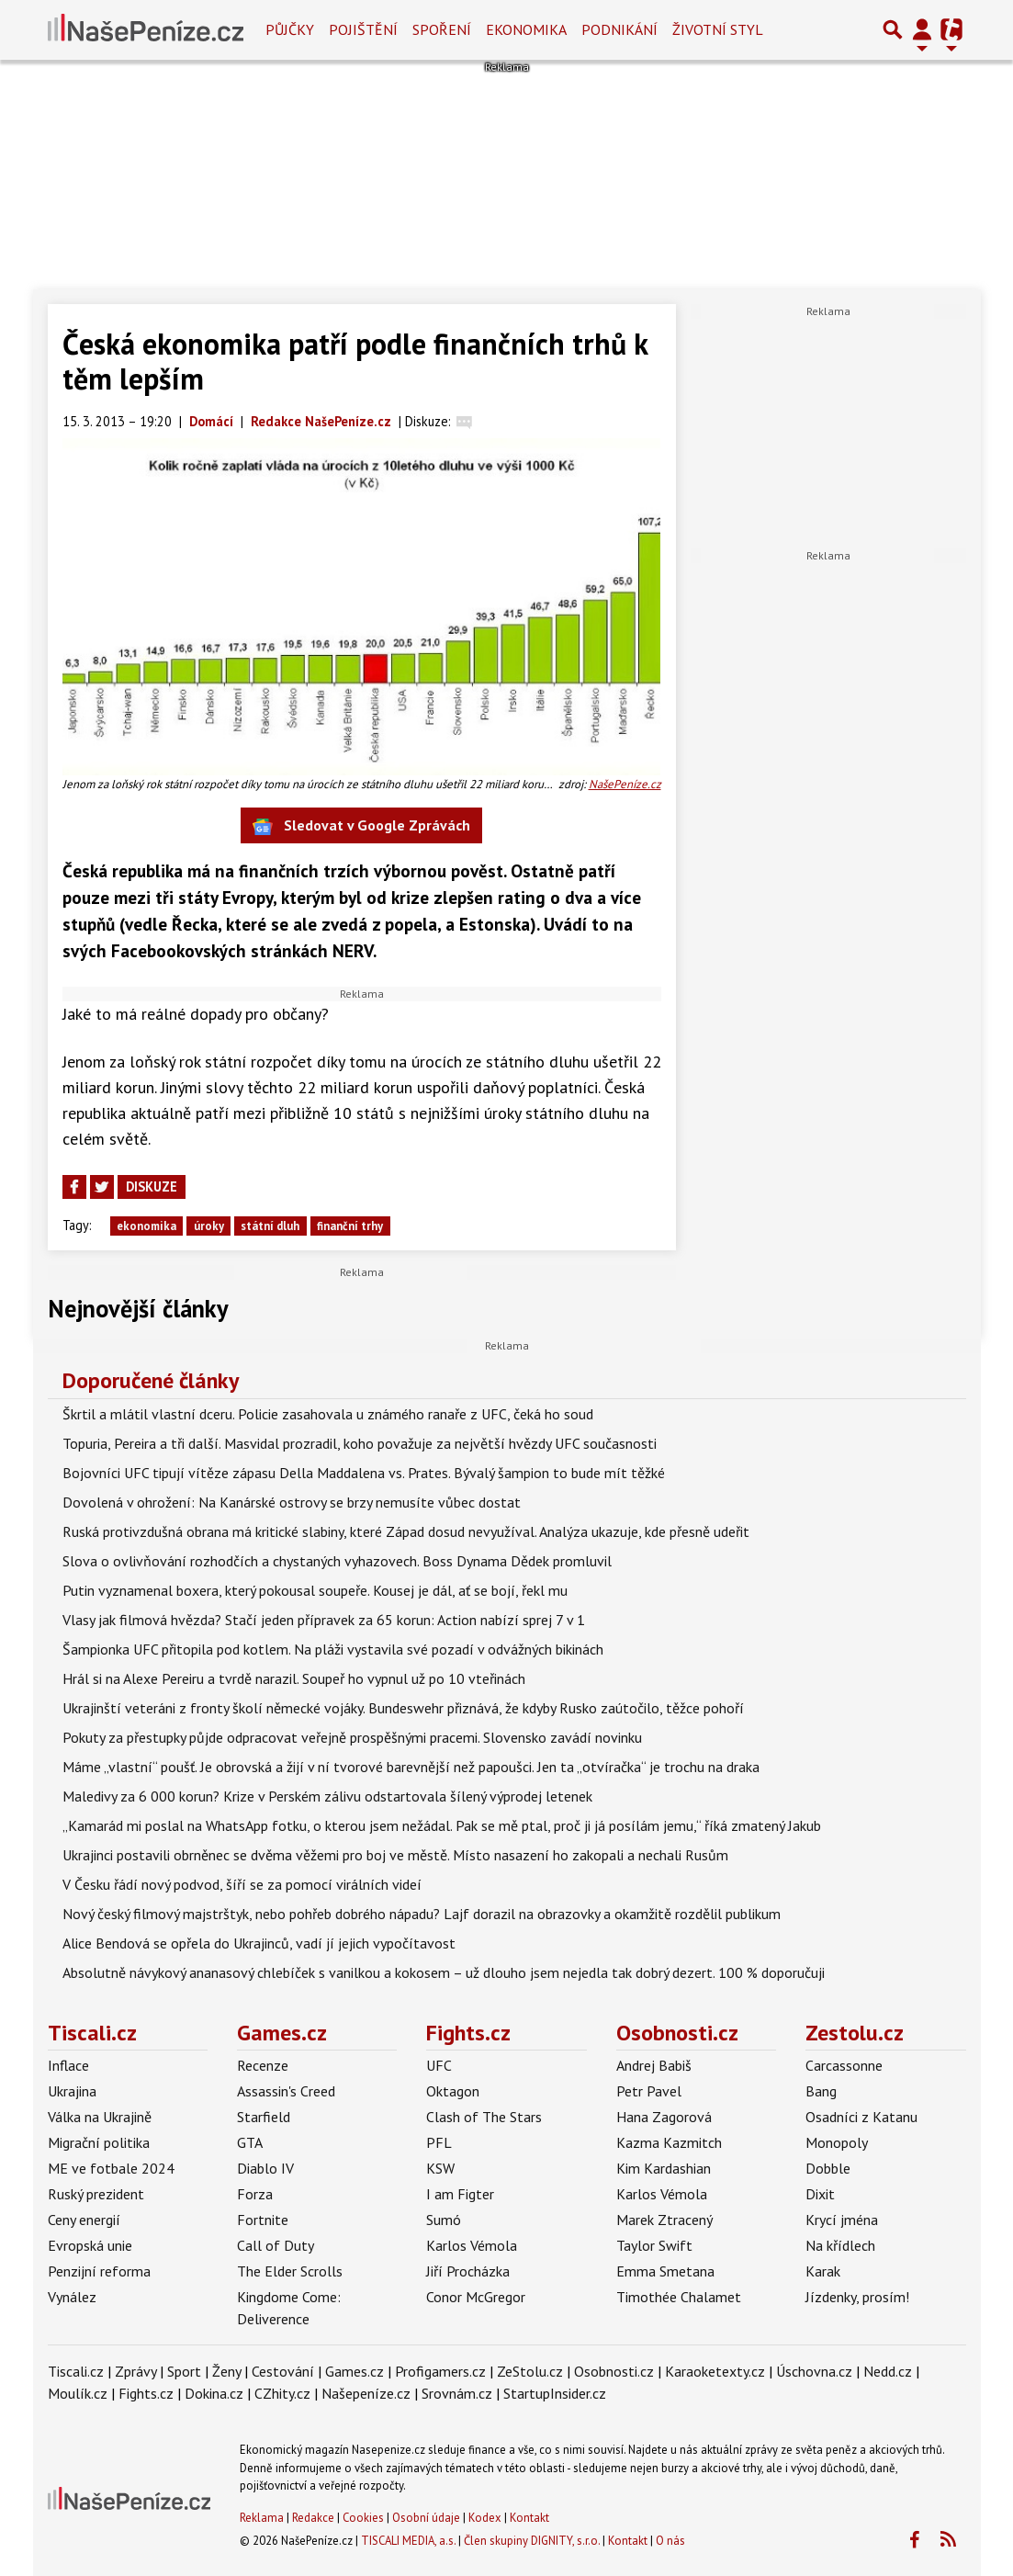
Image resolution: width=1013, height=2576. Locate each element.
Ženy (226, 2371)
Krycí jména (841, 2219)
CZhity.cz (282, 2393)
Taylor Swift (654, 2245)
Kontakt (529, 2517)
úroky (209, 1226)
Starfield (263, 2116)
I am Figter (460, 2194)
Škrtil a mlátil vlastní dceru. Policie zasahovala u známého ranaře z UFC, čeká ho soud (327, 1414)
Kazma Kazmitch (669, 2142)
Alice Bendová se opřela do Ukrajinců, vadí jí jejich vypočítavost (259, 1943)
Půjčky (289, 29)
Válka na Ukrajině (100, 2116)
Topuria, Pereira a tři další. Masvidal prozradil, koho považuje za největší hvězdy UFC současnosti (359, 1443)
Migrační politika (99, 2142)
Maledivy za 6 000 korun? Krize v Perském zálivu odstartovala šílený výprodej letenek (327, 1796)
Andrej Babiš (654, 2065)
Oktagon (452, 2091)
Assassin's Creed (286, 2091)
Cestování (283, 2371)
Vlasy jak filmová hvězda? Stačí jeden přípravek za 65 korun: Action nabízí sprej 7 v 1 (323, 1619)
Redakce (313, 2517)
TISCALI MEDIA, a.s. (408, 2540)
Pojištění (363, 29)
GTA (250, 2142)
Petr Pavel (648, 2091)
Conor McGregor (475, 2297)
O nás (670, 2540)
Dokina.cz (214, 2393)
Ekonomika (526, 29)
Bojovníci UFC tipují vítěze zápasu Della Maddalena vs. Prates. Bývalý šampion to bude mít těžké (363, 1472)
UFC (439, 2065)
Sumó (443, 2219)
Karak (822, 2271)
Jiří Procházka (468, 2271)
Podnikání (619, 29)
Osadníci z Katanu (861, 2116)
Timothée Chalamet (678, 2297)
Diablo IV (265, 2168)
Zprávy (135, 2371)
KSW (440, 2168)
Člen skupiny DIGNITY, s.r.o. (532, 2540)
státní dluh (270, 1226)
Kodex (486, 2517)
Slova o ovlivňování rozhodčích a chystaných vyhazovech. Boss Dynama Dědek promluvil (337, 1561)
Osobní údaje (426, 2517)
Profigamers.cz (440, 2371)
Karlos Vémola (471, 2245)
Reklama (262, 2517)
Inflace (68, 2065)
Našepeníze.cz (366, 2393)
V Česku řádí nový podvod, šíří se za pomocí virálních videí (242, 1884)
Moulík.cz (77, 2393)
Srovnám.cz (457, 2393)
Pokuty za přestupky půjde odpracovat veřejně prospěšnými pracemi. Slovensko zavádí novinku (352, 1737)
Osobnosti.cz (677, 2032)
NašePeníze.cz (625, 784)
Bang (821, 2091)
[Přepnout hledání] (892, 29)
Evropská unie (90, 2245)
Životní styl (717, 29)
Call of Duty (275, 2245)
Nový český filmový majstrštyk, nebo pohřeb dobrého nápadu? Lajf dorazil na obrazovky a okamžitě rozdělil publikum (421, 1913)
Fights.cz (468, 2032)
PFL (439, 2142)
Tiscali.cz (92, 2032)
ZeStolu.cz (530, 2371)
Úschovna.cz (814, 2371)
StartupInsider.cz (554, 2393)
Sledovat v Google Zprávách (361, 826)
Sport (184, 2371)
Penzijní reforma (99, 2271)
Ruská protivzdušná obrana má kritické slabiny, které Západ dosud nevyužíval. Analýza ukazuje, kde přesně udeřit (405, 1531)
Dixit (820, 2194)
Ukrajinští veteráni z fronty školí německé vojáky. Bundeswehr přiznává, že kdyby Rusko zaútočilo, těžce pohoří (403, 1708)
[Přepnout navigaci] (922, 29)
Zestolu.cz (854, 2032)
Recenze (262, 2065)
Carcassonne (844, 2065)
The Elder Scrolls (290, 2271)
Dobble (827, 2168)
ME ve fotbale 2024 (111, 2168)
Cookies (363, 2517)
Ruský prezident (96, 2194)
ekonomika (146, 1226)
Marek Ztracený (664, 2219)
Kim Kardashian (663, 2168)
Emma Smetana (665, 2271)
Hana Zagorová (664, 2116)
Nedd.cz (887, 2371)
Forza (255, 2194)
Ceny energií (84, 2219)
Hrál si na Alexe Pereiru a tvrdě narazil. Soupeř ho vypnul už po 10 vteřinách (293, 1678)
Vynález (72, 2297)
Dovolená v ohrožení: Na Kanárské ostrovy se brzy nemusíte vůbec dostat (291, 1502)
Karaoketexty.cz (715, 2371)
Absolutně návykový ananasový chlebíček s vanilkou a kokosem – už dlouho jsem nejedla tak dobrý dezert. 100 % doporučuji (443, 1972)
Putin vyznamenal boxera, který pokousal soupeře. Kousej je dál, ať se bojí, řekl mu (315, 1590)
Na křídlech (840, 2245)
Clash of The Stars (484, 2116)
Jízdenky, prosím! (857, 2297)
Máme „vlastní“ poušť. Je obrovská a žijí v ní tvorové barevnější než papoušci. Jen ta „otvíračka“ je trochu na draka (411, 1766)
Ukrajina (72, 2091)
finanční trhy (350, 1226)
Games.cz (282, 2032)
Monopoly (836, 2142)
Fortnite (262, 2219)
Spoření (441, 29)
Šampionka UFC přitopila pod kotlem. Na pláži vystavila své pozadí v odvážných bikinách (332, 1649)
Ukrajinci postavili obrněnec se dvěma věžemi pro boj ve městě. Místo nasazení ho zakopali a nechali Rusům (395, 1855)
